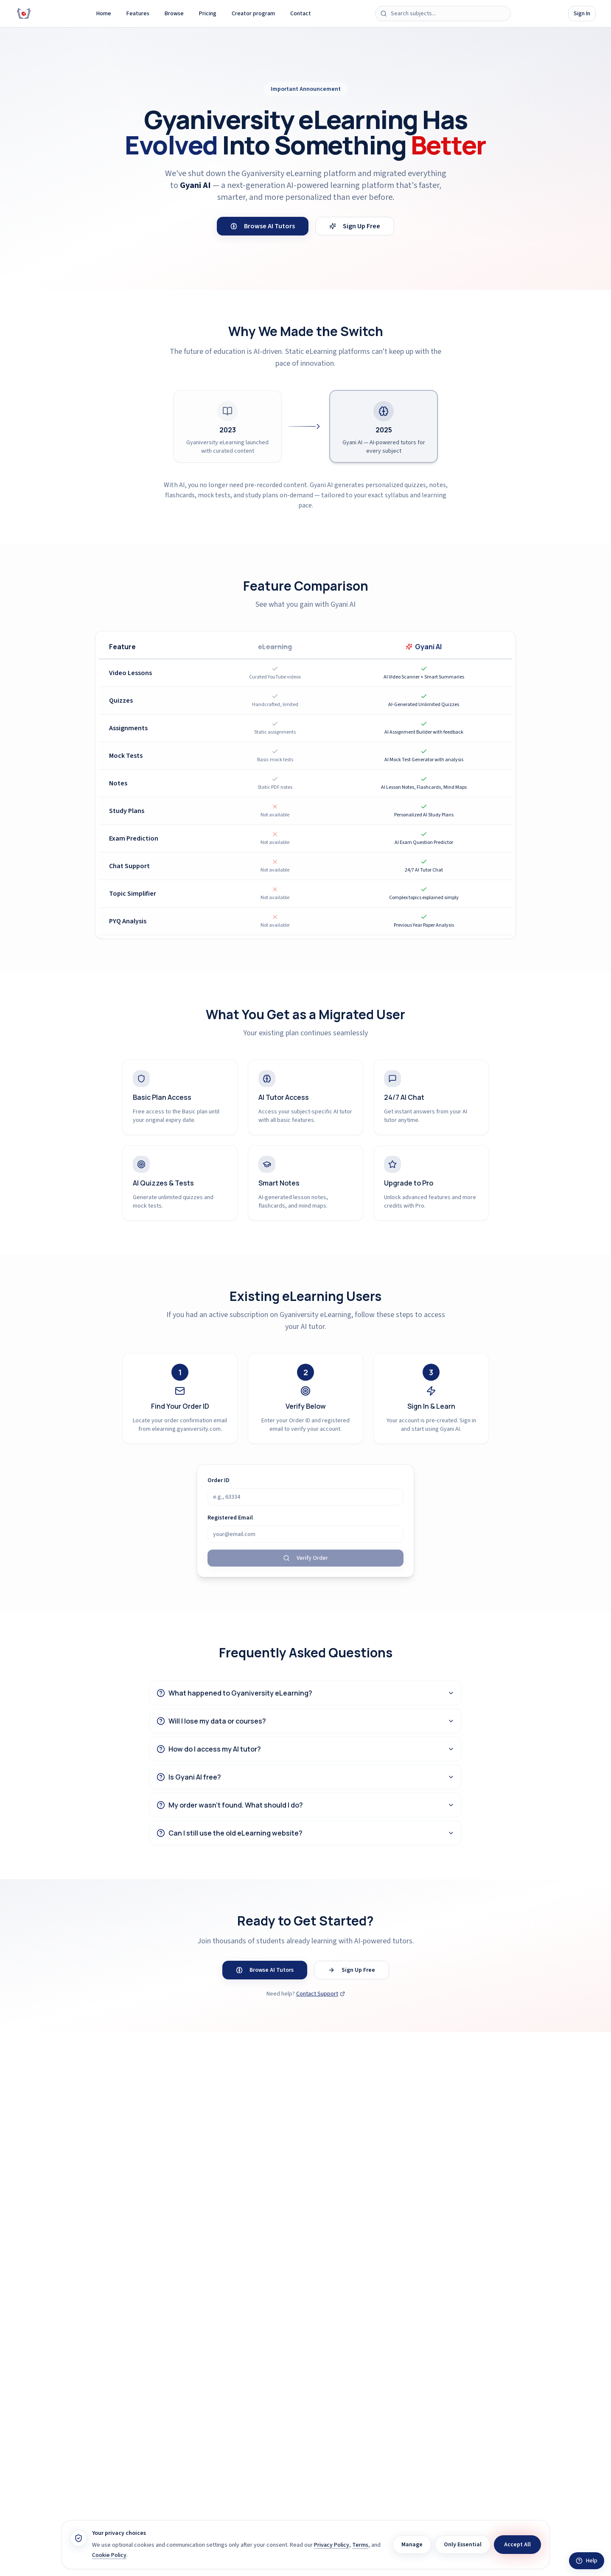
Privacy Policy (331, 2545)
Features (137, 13)
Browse (174, 13)
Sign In (582, 13)
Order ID (218, 1480)
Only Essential (463, 2544)
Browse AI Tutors (262, 226)
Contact (300, 13)
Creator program (253, 13)
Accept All (517, 2544)
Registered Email (230, 1518)
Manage (412, 2544)
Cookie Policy (109, 2555)
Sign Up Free (354, 226)
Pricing (207, 13)
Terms (360, 2545)
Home (103, 13)
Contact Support (320, 1994)
